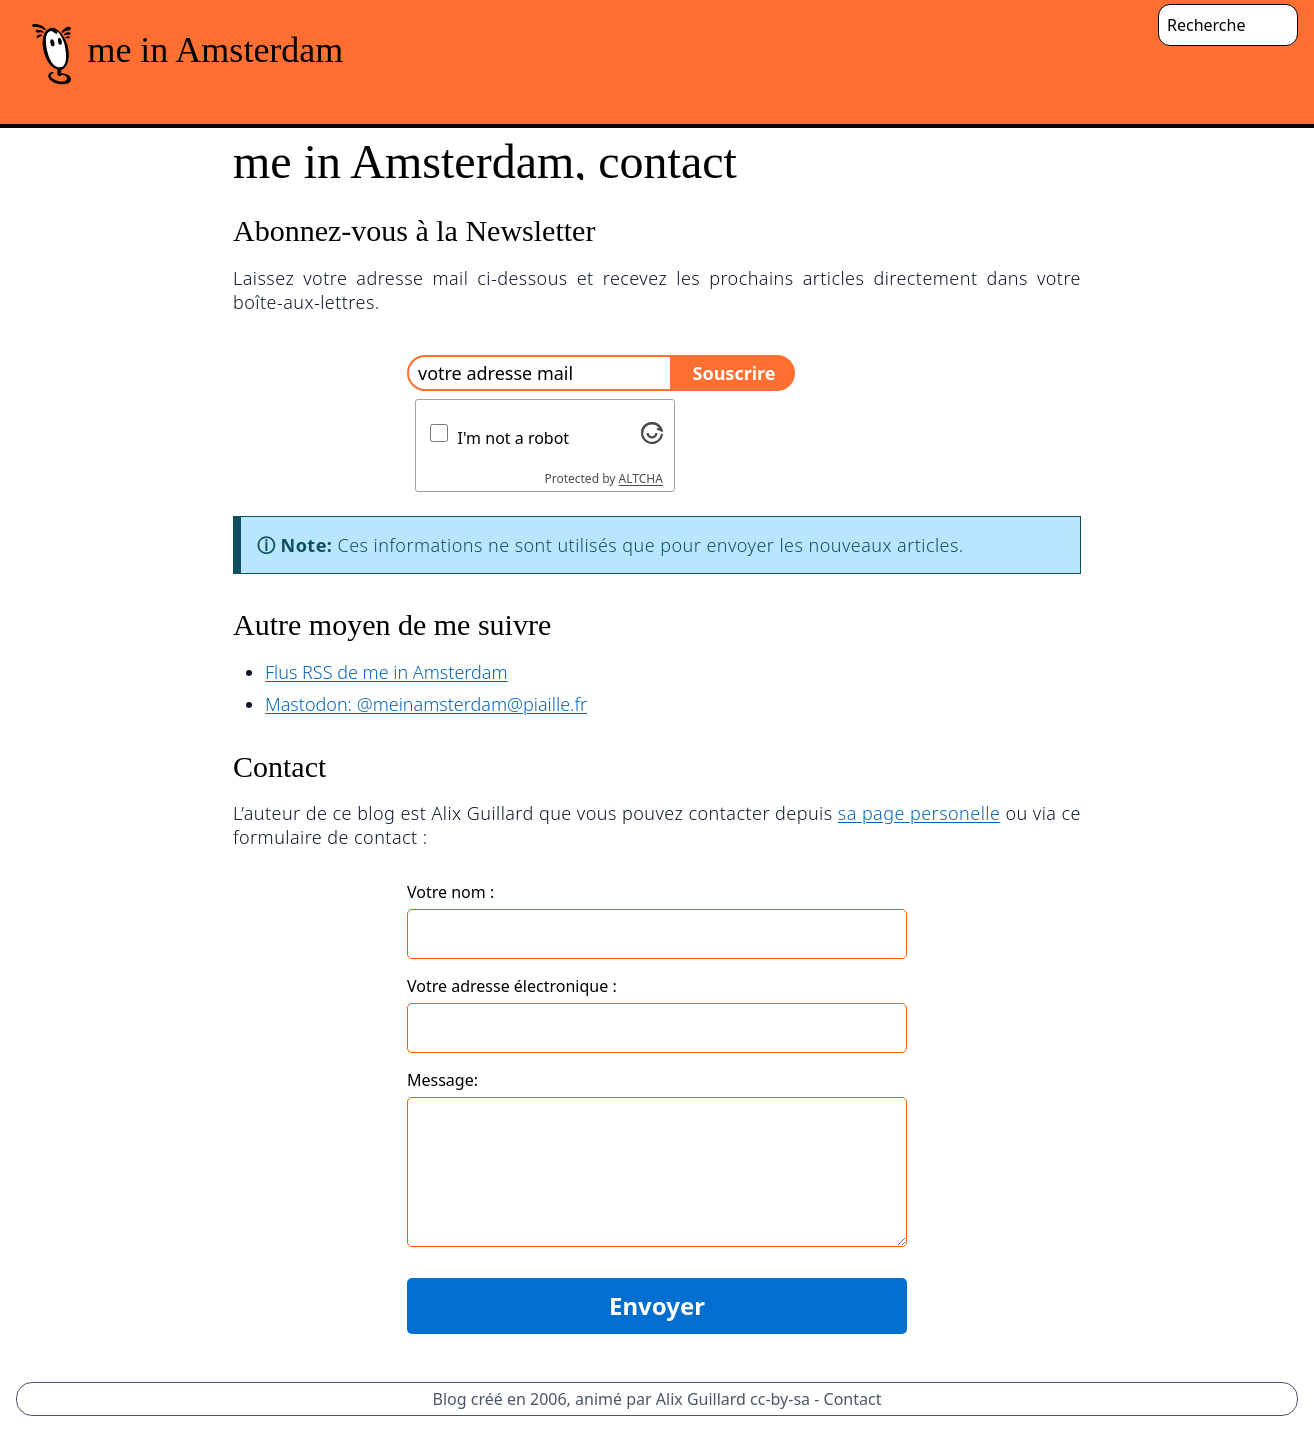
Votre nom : (450, 892)
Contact (853, 1399)
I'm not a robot (514, 438)
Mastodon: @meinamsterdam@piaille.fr (426, 704)
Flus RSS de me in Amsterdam (386, 672)
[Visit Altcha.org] (652, 433)
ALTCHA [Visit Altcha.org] (641, 478)
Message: (442, 1080)
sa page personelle (919, 813)
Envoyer (657, 1305)
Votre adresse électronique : (512, 986)
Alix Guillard (701, 1399)
